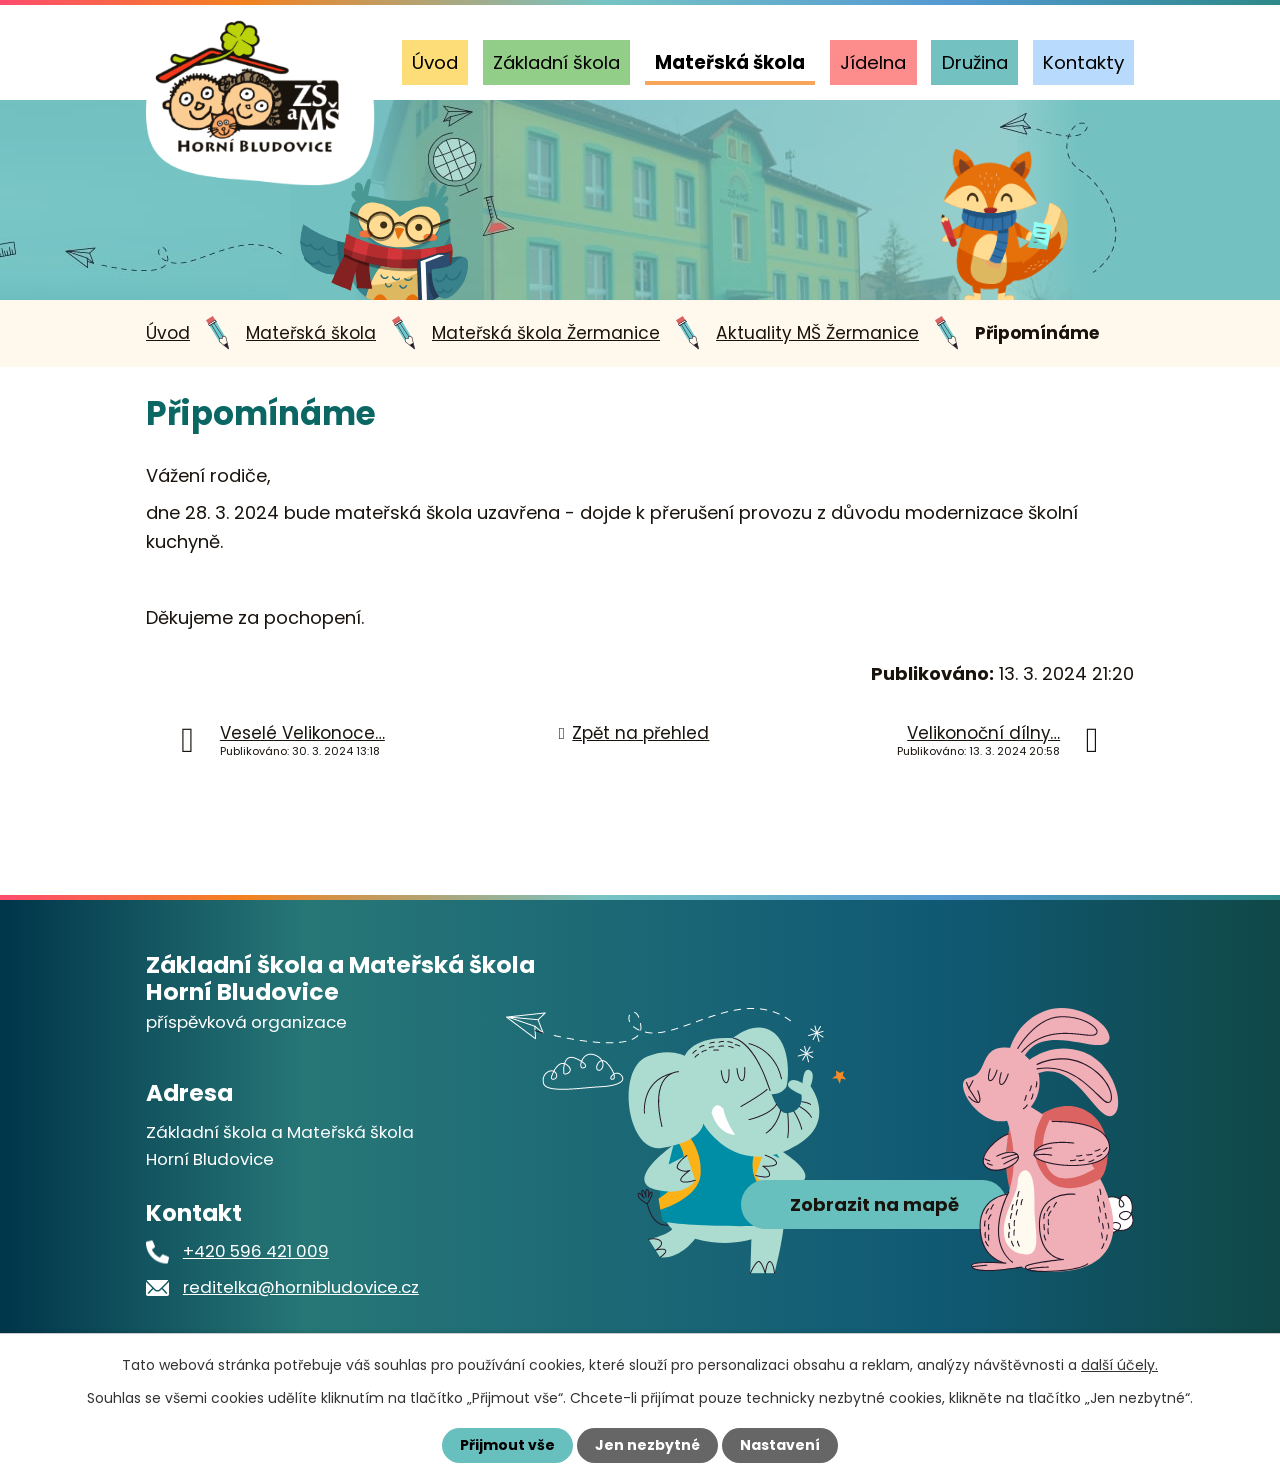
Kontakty (1083, 62)
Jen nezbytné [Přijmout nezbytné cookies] (647, 1445)
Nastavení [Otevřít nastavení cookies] (780, 1445)
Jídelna (873, 62)
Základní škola (556, 62)
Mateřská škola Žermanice (546, 333)
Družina (975, 62)
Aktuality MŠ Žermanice (817, 333)
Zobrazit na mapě (874, 1204)
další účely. (1119, 1365)
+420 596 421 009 (256, 1251)
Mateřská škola (730, 62)
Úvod (435, 62)
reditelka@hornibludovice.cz (301, 1287)
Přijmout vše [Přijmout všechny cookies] (507, 1445)
